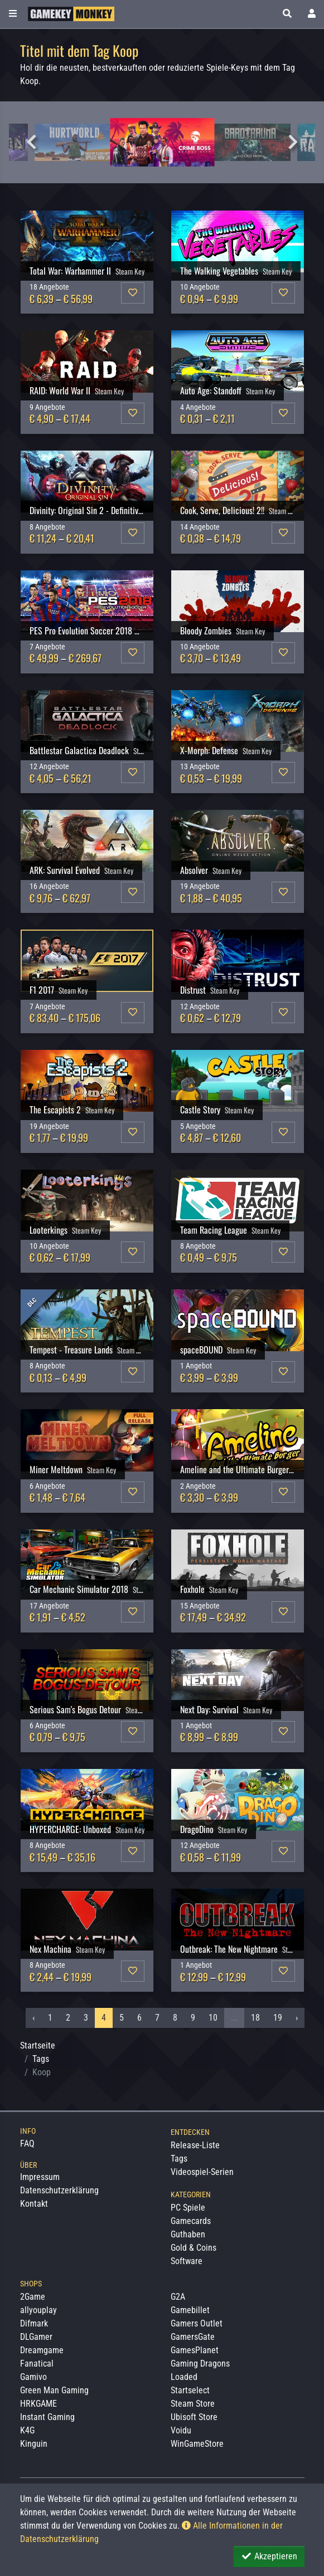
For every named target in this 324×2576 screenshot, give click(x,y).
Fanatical (37, 2363)
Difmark (34, 2323)
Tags (40, 2059)
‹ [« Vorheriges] (33, 2017)
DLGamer (36, 2336)
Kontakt (34, 2203)
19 (277, 2017)
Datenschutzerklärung (59, 2190)
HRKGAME (38, 2403)
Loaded (184, 2377)
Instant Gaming (47, 2417)
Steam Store (193, 2403)
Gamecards (191, 2221)
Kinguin (33, 2443)
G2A (178, 2296)
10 (213, 2017)
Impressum (40, 2177)
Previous (31, 142)
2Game (32, 2296)
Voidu (181, 2430)
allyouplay (38, 2310)
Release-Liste (195, 2145)
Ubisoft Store (194, 2417)
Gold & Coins (193, 2247)
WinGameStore (197, 2443)
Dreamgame (42, 2350)
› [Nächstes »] (297, 2017)
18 (255, 2017)
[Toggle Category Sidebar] (13, 14)
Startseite (37, 2045)
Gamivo (33, 2377)
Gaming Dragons (200, 2363)
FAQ (27, 2143)
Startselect (190, 2390)
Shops (31, 2283)
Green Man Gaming (54, 2390)
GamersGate (193, 2336)
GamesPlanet (195, 2350)
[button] (287, 14)
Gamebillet (190, 2310)
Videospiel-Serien (202, 2172)
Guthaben (188, 2234)
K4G (27, 2430)
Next (292, 142)
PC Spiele (188, 2207)
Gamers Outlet (197, 2323)
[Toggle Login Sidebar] (311, 14)
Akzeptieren (269, 2556)
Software (186, 2261)
